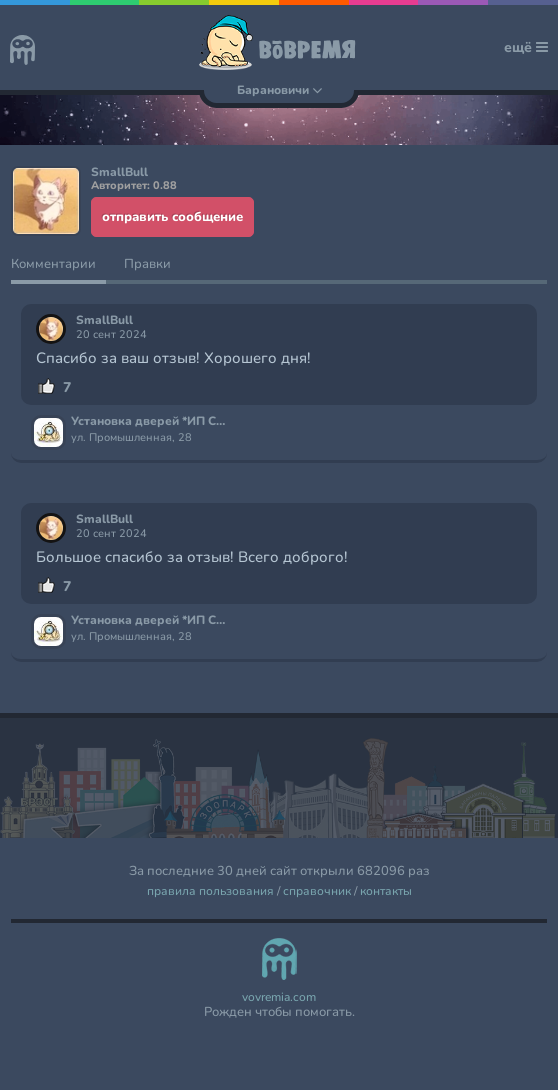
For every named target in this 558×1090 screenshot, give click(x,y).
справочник (317, 891)
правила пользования (210, 891)
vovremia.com (279, 997)
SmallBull (104, 320)
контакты (386, 891)
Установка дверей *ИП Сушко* (149, 422)
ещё (526, 47)
